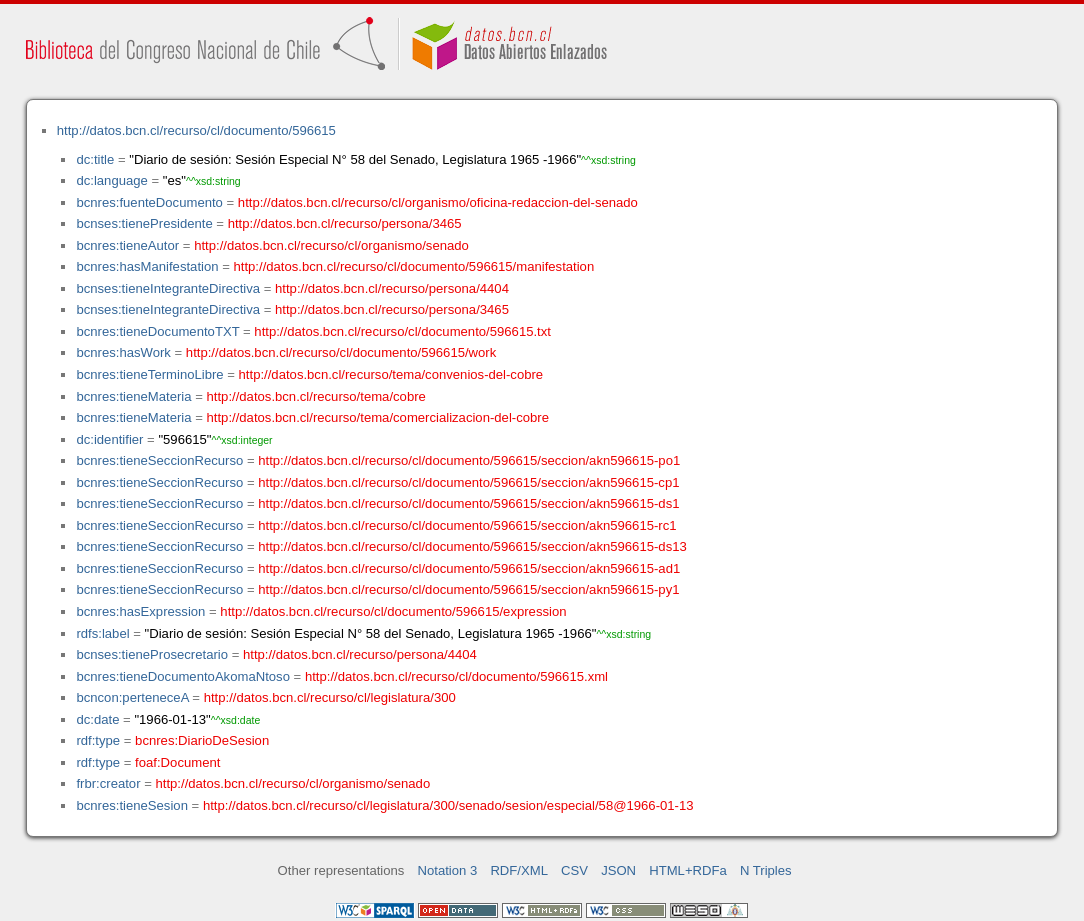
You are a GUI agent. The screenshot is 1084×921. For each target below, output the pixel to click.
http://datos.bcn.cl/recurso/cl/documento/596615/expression (393, 611)
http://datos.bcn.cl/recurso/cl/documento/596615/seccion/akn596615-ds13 (472, 546)
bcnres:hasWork (123, 352)
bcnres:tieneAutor (127, 245)
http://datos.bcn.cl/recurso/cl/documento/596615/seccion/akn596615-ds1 (468, 503)
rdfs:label (102, 633)
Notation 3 (448, 870)
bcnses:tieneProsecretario (152, 654)
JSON (618, 870)
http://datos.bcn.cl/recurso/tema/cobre (316, 396)
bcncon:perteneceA (132, 697)
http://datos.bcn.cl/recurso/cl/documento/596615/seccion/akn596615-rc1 (467, 525)
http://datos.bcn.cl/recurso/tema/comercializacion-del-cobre (378, 417)
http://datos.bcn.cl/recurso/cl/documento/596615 (196, 130)
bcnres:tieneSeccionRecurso (159, 460)
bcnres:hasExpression (140, 611)
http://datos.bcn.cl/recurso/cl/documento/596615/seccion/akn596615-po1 (469, 460)
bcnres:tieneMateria (133, 396)
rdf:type (98, 740)
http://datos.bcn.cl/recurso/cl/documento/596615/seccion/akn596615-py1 (468, 589)
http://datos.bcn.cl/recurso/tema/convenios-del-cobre (391, 374)
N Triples (766, 870)
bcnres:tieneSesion (132, 805)
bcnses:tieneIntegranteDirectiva (168, 288)
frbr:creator (108, 783)
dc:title (95, 159)
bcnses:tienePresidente (144, 223)
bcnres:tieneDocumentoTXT (157, 331)
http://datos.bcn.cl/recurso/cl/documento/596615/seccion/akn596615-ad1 (469, 568)
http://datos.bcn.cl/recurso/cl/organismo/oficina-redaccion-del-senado (438, 202)
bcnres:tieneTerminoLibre (149, 374)
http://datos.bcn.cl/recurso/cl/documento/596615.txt (402, 331)
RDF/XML (519, 870)
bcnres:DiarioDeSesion (202, 740)
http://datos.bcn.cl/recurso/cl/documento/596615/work (341, 352)
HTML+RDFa (688, 870)
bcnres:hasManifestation (147, 266)
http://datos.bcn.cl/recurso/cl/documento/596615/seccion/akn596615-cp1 (468, 482)
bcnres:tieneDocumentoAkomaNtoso (183, 676)
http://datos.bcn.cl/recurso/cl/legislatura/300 (330, 697)
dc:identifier (109, 439)
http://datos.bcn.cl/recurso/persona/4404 (392, 288)
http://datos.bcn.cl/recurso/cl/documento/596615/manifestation (413, 266)
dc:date (97, 719)
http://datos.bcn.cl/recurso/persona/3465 (345, 223)
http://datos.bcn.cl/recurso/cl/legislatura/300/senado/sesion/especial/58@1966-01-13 (448, 805)
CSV (574, 870)
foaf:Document (177, 762)
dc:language (111, 180)
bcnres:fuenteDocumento (149, 202)
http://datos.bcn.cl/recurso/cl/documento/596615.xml (456, 676)
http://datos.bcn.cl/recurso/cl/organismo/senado (331, 245)
